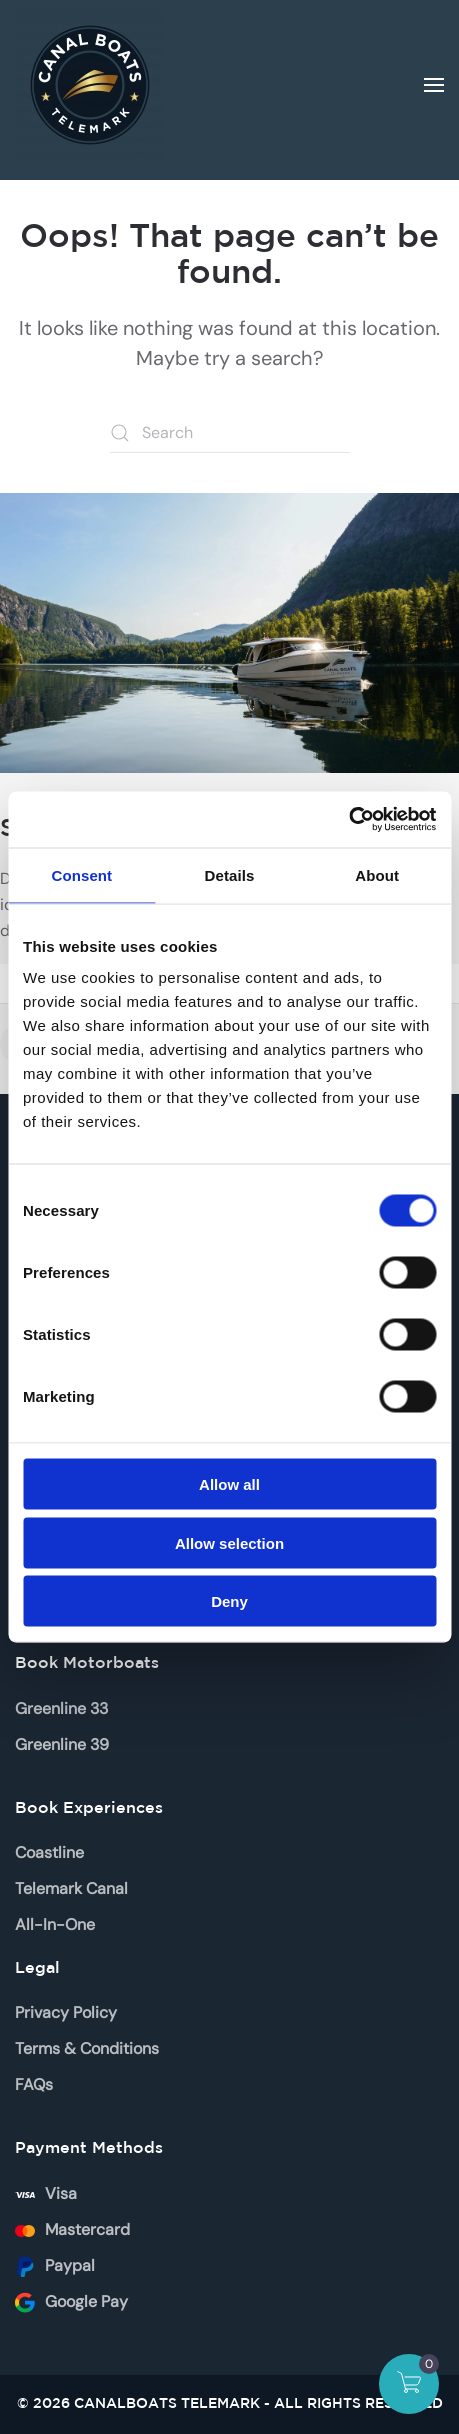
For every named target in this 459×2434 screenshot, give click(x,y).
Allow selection (229, 1542)
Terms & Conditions (87, 2048)
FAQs (34, 2084)
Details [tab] (230, 874)
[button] (434, 85)
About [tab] (377, 874)
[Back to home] (90, 85)
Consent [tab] (81, 874)
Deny (229, 1601)
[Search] (230, 433)
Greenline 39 (62, 1744)
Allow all (229, 1484)
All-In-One (55, 1924)
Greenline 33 (61, 1708)
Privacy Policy (66, 2012)
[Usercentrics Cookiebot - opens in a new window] (348, 820)
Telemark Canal (71, 1888)
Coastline (49, 1852)
